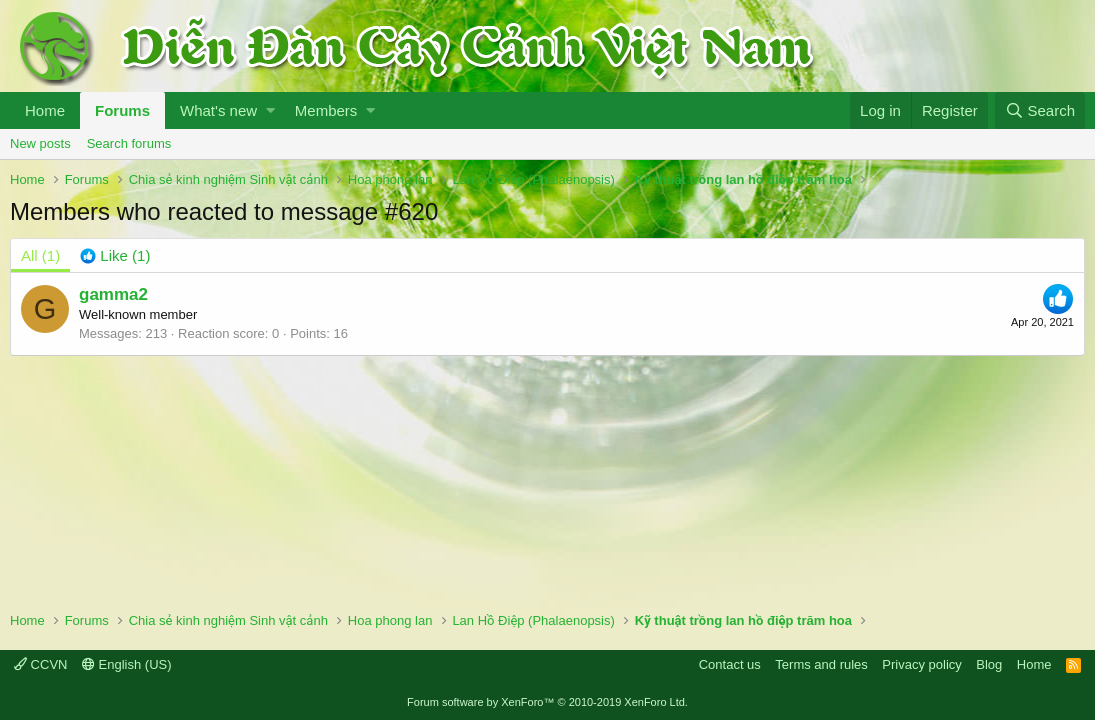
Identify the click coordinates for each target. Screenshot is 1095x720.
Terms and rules (821, 664)
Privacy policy (921, 664)
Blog (989, 664)
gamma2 (113, 294)
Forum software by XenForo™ (547, 702)
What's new (218, 110)
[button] (270, 110)
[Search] (1040, 110)
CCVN (40, 664)
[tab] (115, 255)
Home (45, 110)
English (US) (127, 664)
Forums (122, 110)
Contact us (730, 664)
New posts (40, 143)
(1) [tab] (40, 255)
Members (326, 110)
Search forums (129, 143)
